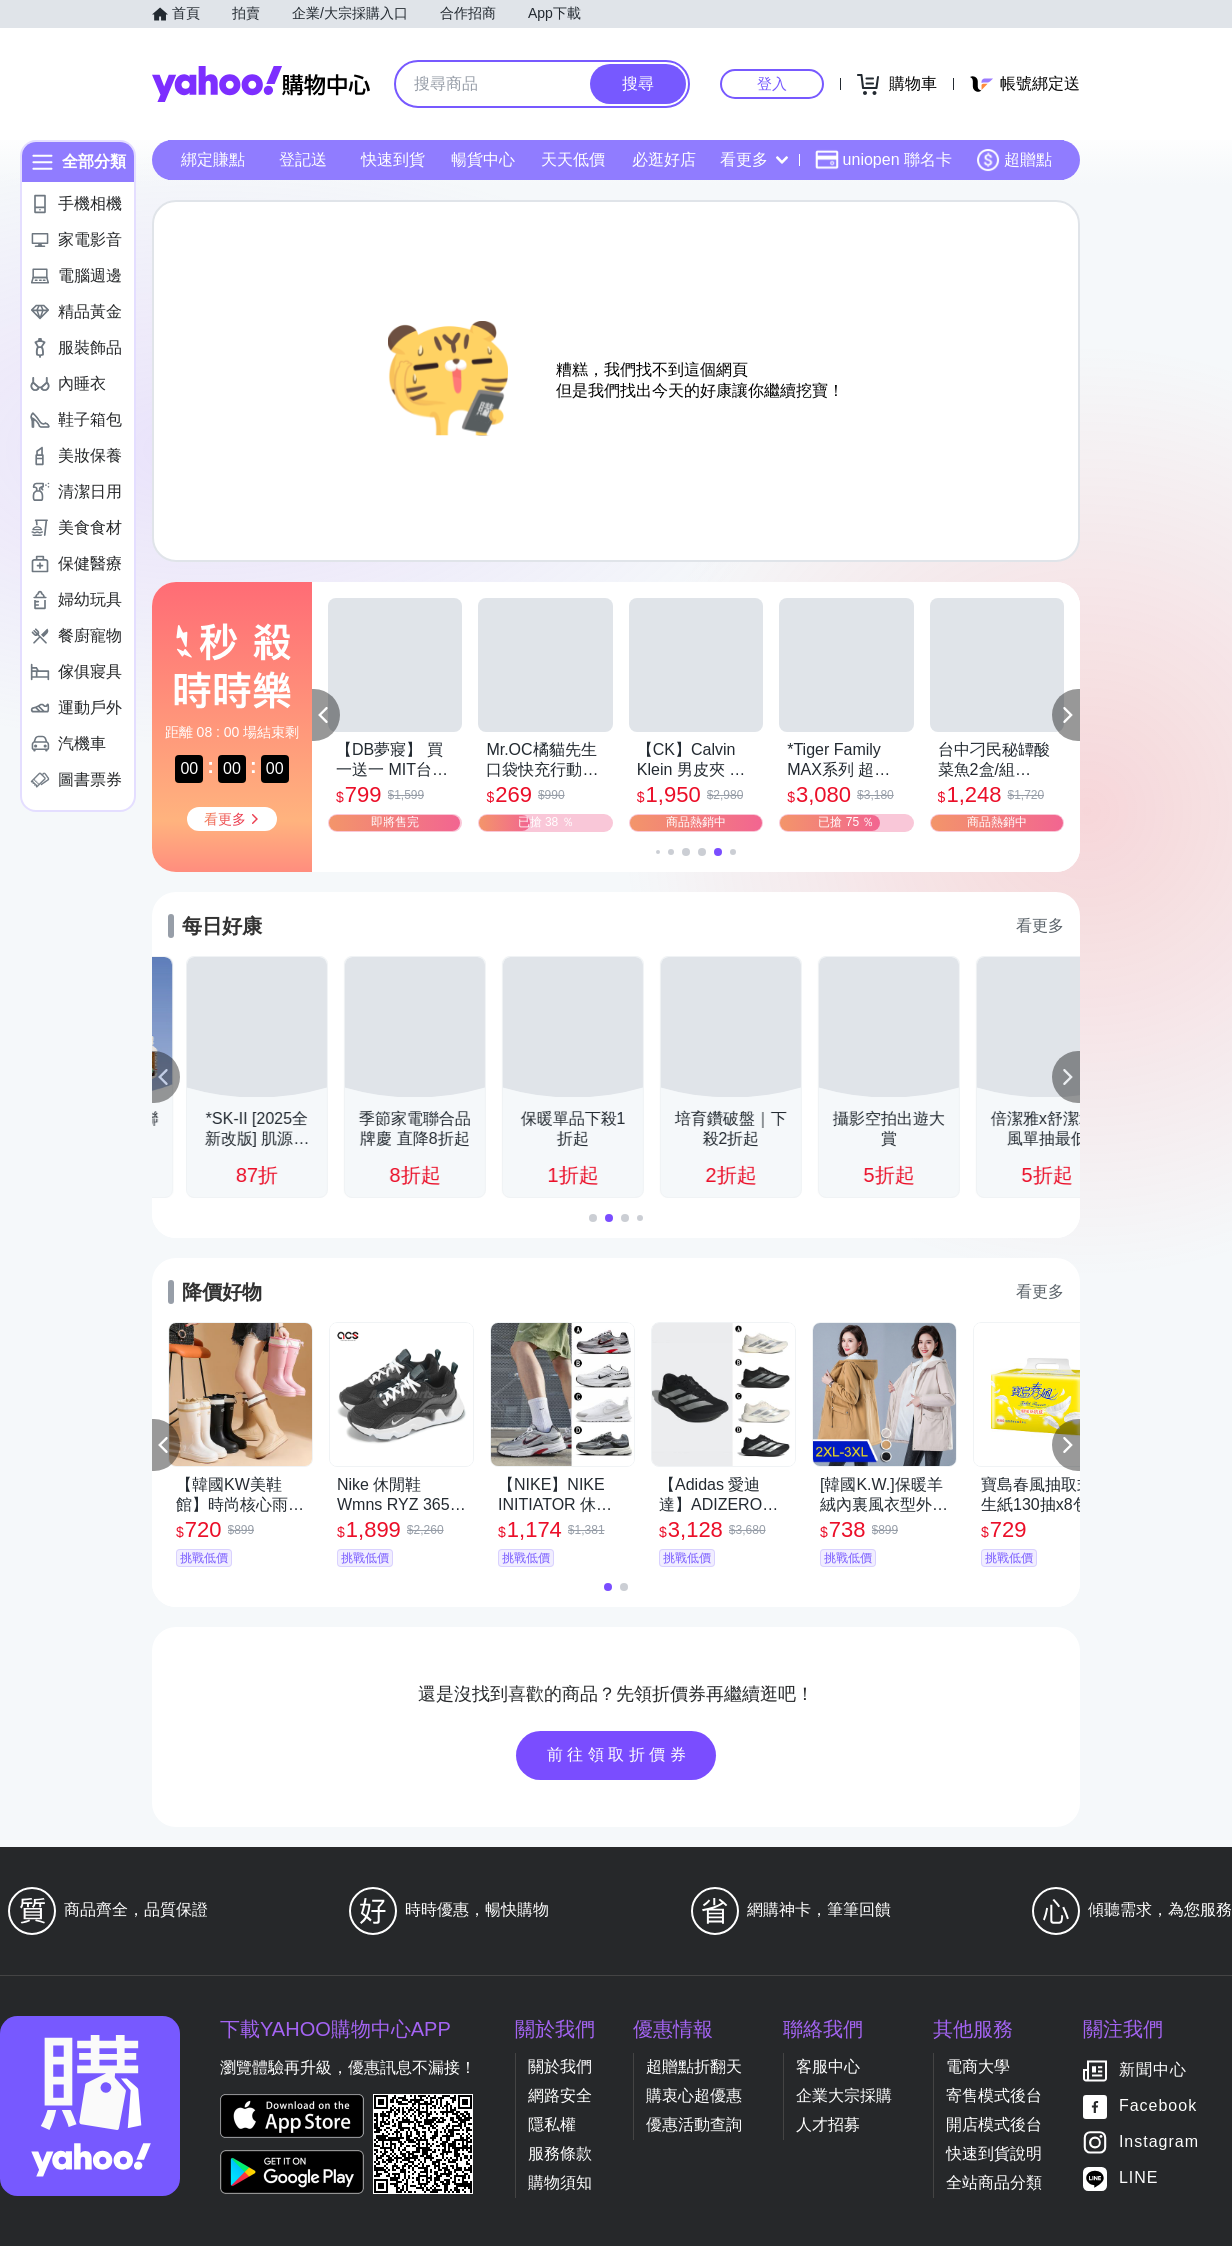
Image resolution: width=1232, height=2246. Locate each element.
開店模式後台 (994, 2124)
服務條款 (560, 2153)
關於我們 (560, 2066)
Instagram (1159, 2142)
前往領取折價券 (619, 1754)
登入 (772, 83)
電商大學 (978, 2066)
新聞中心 (1153, 2070)
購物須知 (560, 2182)
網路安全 (560, 2095)
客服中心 (828, 2066)
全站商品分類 (994, 2182)
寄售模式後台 (994, 2095)
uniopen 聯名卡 (883, 160)
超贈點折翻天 (694, 2066)
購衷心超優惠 (694, 2095)
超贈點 (1014, 160)
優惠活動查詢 (694, 2124)
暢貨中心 (483, 159)
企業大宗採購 (844, 2095)
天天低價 (573, 159)
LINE (1139, 2178)
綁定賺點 (213, 159)
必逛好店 (664, 159)
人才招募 (828, 2124)
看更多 (754, 159)
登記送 (303, 159)
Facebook (1158, 2106)
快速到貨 (393, 159)
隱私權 (552, 2124)
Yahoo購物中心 (261, 84)
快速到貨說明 (994, 2153)
